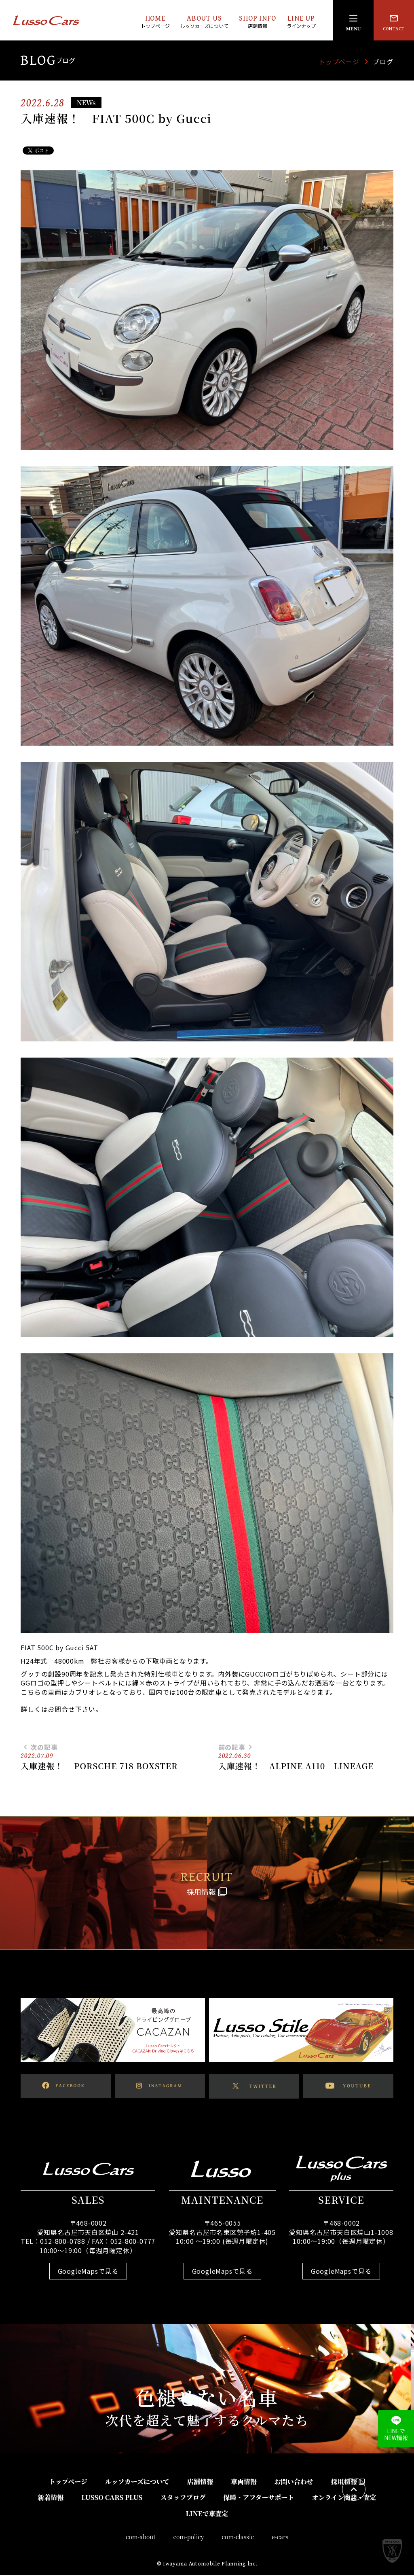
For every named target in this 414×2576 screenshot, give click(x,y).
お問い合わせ (294, 2482)
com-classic (238, 2537)
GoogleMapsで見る (88, 2271)
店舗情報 (200, 2482)
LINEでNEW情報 (396, 2429)
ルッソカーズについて (137, 2482)
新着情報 (50, 2498)
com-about (141, 2537)
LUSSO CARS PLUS (111, 2498)
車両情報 (244, 2482)
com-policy (188, 2537)
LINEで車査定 (207, 2514)
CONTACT (394, 22)
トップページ (339, 61)
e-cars (280, 2537)
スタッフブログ (182, 2498)
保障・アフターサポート (258, 2498)
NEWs (86, 102)
